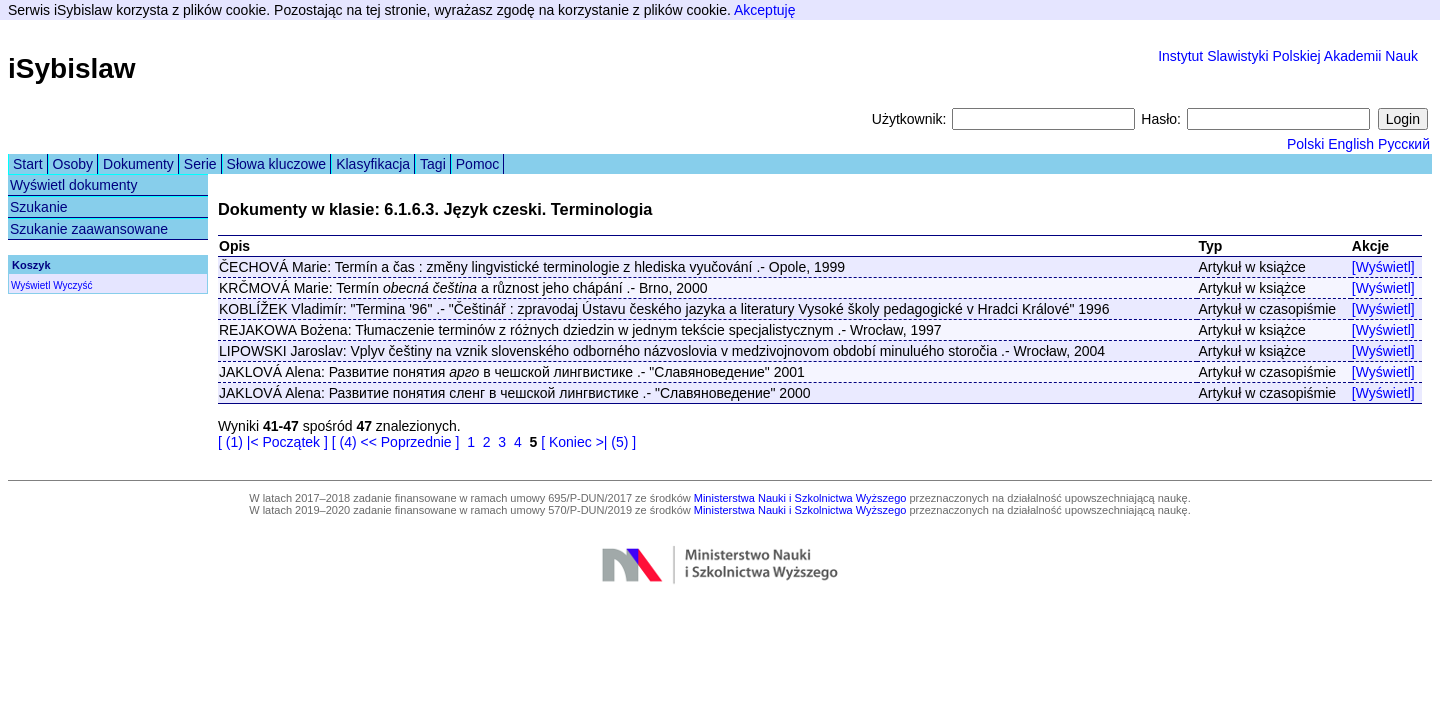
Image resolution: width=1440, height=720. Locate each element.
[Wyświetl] (1383, 267)
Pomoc (478, 164)
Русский (1404, 144)
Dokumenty (138, 164)
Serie (200, 164)
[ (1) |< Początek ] (273, 442)
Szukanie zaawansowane (89, 229)
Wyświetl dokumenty (73, 185)
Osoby (73, 164)
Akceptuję (764, 10)
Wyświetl (30, 285)
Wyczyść (72, 285)
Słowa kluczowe (277, 164)
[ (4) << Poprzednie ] (396, 442)
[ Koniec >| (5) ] (588, 442)
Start (28, 164)
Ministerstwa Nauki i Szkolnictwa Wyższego (800, 498)
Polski (1305, 144)
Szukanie (39, 207)
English (1351, 144)
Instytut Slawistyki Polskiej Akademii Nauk (1288, 56)
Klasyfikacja (373, 164)
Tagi (433, 164)
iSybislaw (72, 68)
